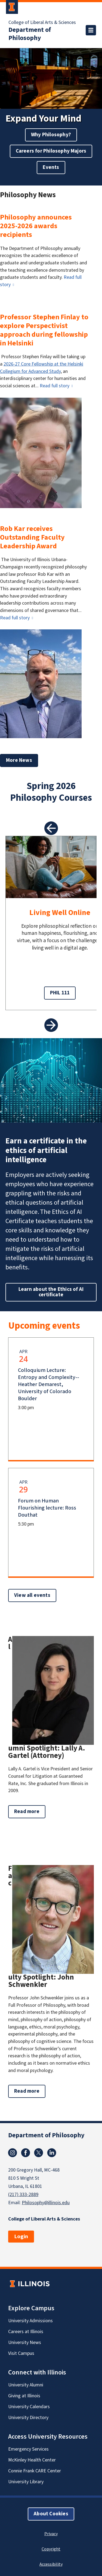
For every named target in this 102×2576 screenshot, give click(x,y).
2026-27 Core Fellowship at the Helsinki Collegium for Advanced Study (41, 368)
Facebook (26, 2153)
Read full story (55, 385)
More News (19, 760)
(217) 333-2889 (23, 2194)
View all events (32, 1595)
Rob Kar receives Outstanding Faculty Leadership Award (32, 537)
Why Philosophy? (51, 134)
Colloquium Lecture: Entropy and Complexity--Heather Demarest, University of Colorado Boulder (48, 1384)
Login (21, 2236)
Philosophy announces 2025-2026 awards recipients (36, 226)
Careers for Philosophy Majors (51, 151)
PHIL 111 (60, 993)
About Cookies (51, 2514)
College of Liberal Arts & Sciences (42, 22)
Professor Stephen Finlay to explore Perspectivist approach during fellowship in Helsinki (44, 330)
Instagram (12, 2153)
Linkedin (52, 2153)
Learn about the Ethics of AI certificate (51, 1292)
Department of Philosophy (29, 34)
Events (51, 167)
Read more (29, 1813)
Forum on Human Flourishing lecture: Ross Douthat (47, 1508)
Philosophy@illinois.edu (46, 2202)
